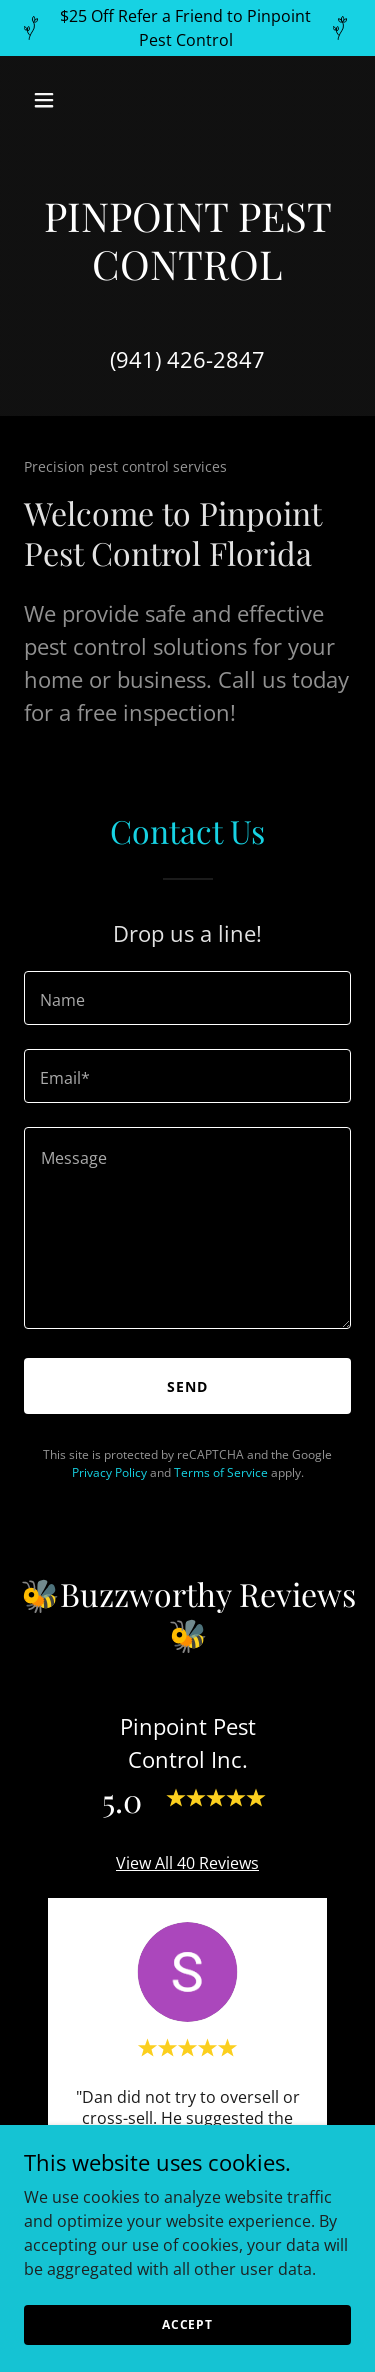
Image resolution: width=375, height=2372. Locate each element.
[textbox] (187, 998)
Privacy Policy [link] (109, 1472)
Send (187, 1386)
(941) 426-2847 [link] (187, 359)
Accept (187, 2324)
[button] (48, 100)
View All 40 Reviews (187, 1863)
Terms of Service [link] (221, 1472)
